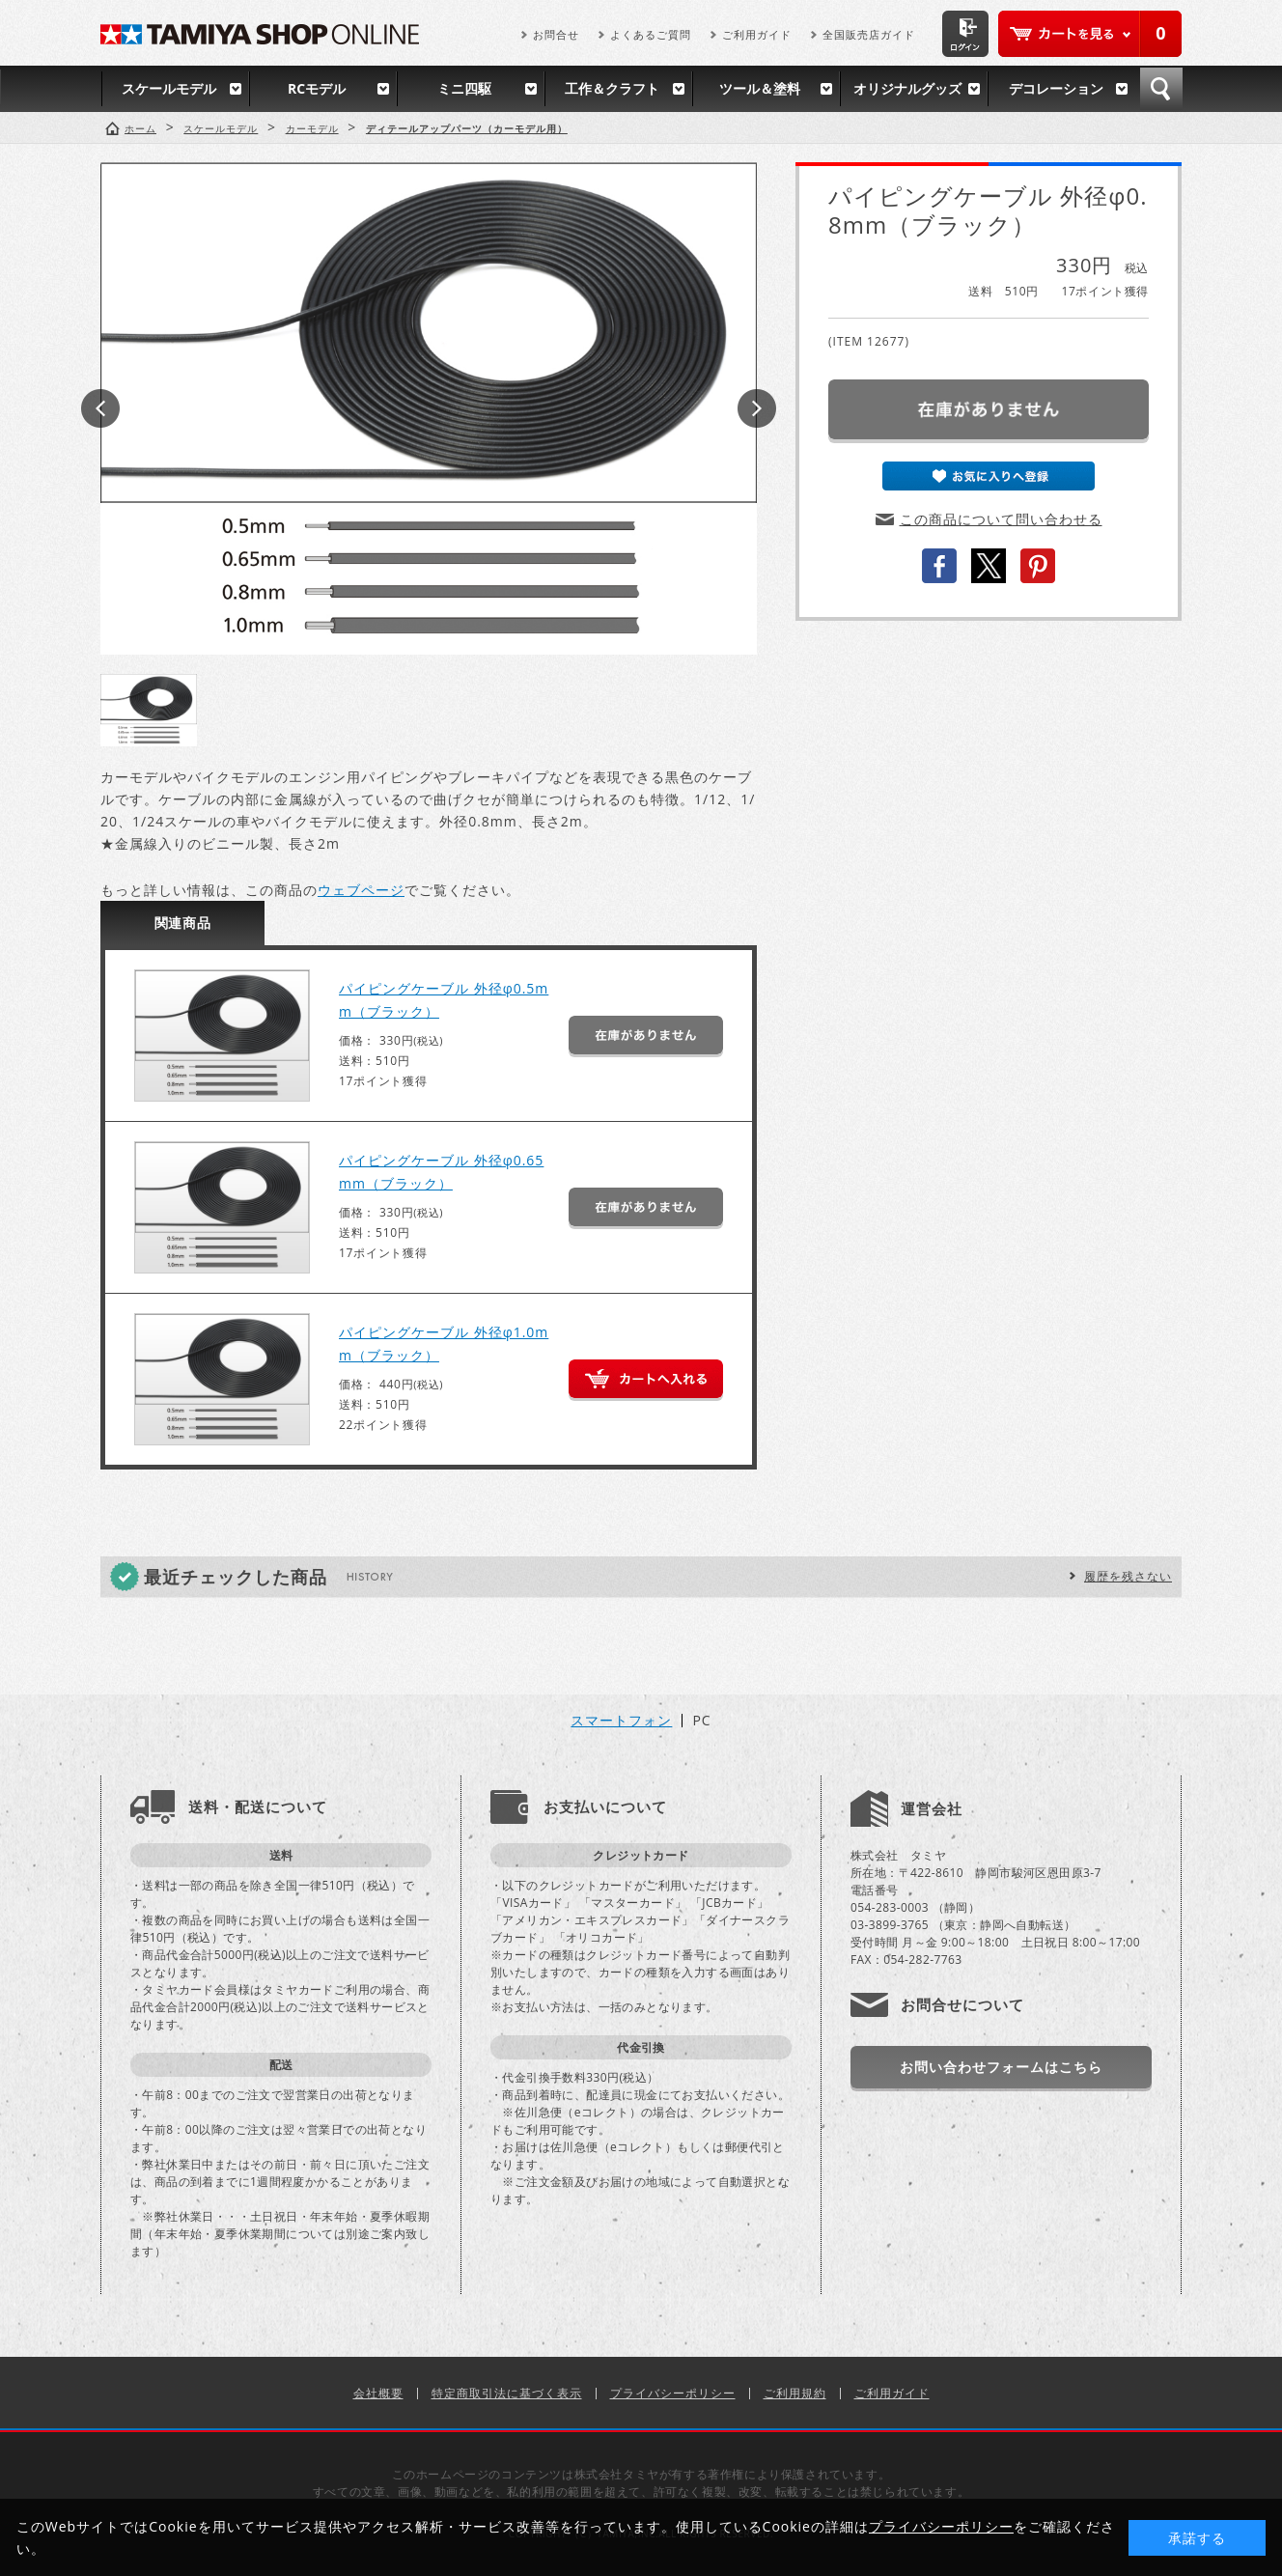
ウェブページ (361, 890)
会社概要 (378, 2393)
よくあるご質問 (650, 34)
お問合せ (556, 34)
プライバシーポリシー (673, 2393)
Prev (100, 408)
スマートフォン (621, 1720)
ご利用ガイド (757, 34)
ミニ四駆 (464, 88)
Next (757, 408)
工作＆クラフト (612, 88)
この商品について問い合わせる (1001, 519)
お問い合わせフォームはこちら (1001, 2067)
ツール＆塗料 (759, 88)
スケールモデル (169, 88)
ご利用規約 (795, 2393)
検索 (1161, 89)
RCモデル (317, 88)
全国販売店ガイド (868, 34)
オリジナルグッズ (907, 88)
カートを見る (1090, 34)
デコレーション (1056, 88)
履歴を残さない (1128, 1576)
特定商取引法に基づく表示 (507, 2393)
